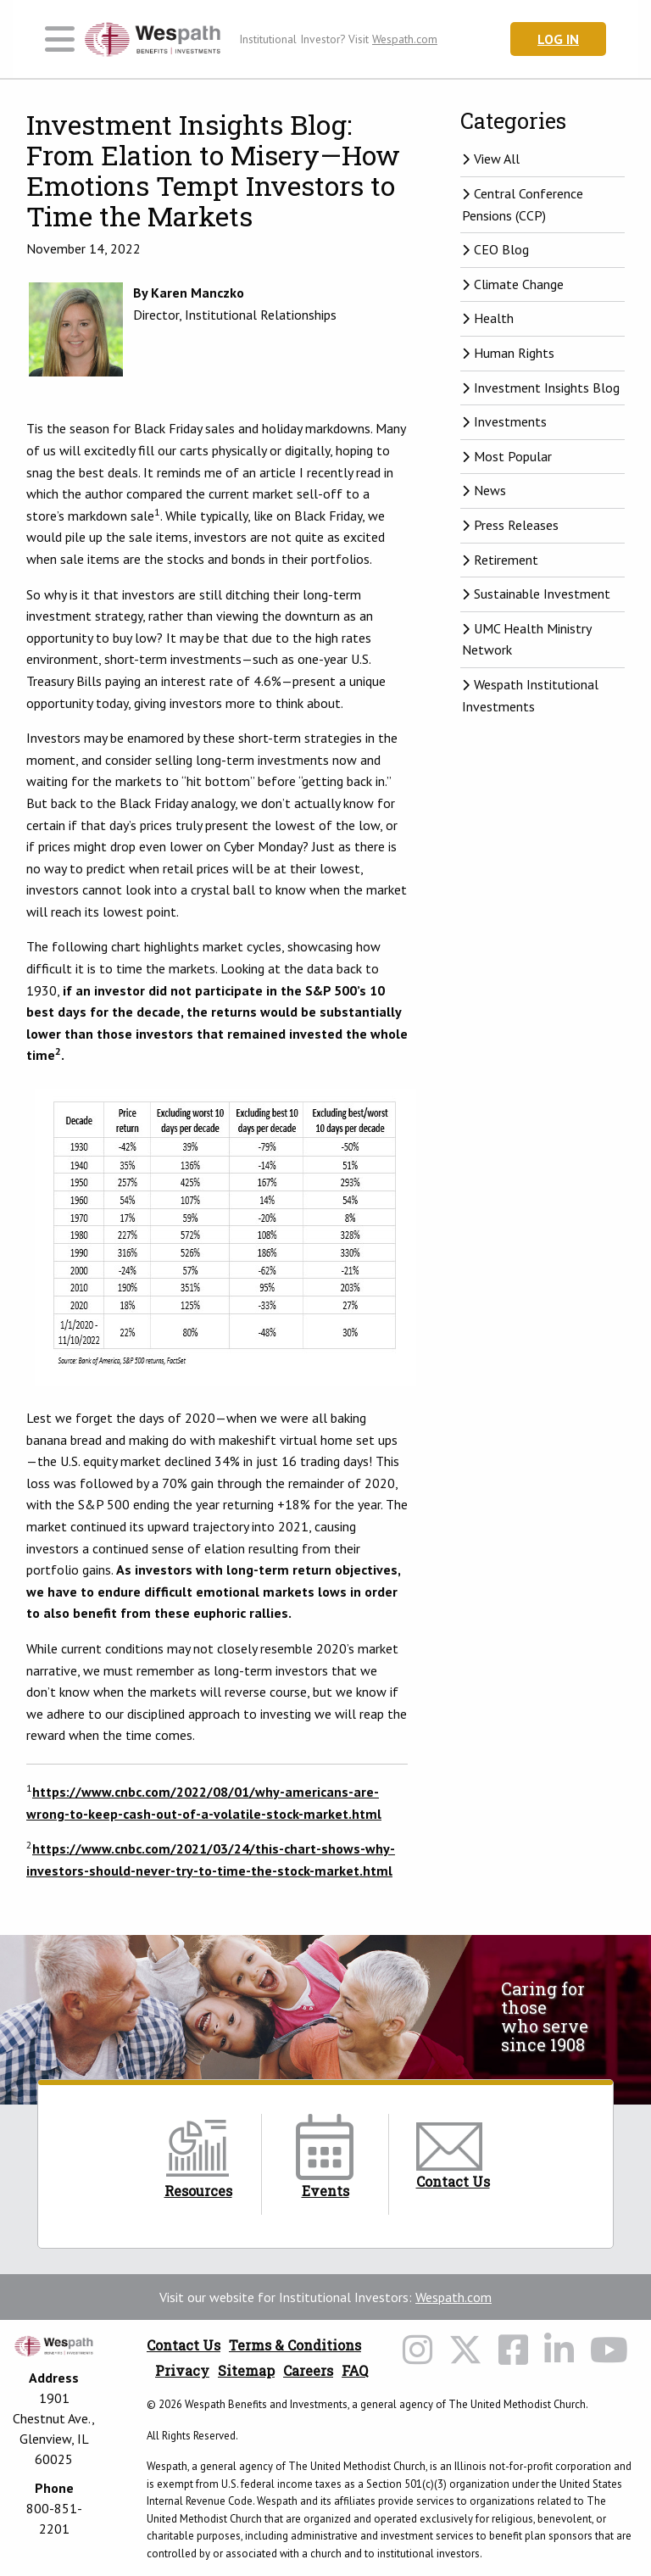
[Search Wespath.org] (467, 39)
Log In (558, 39)
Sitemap (246, 2370)
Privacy (182, 2370)
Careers (308, 2370)
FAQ (355, 2370)
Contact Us (183, 2345)
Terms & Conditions (295, 2345)
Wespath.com (453, 2297)
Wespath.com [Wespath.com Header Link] (404, 39)
